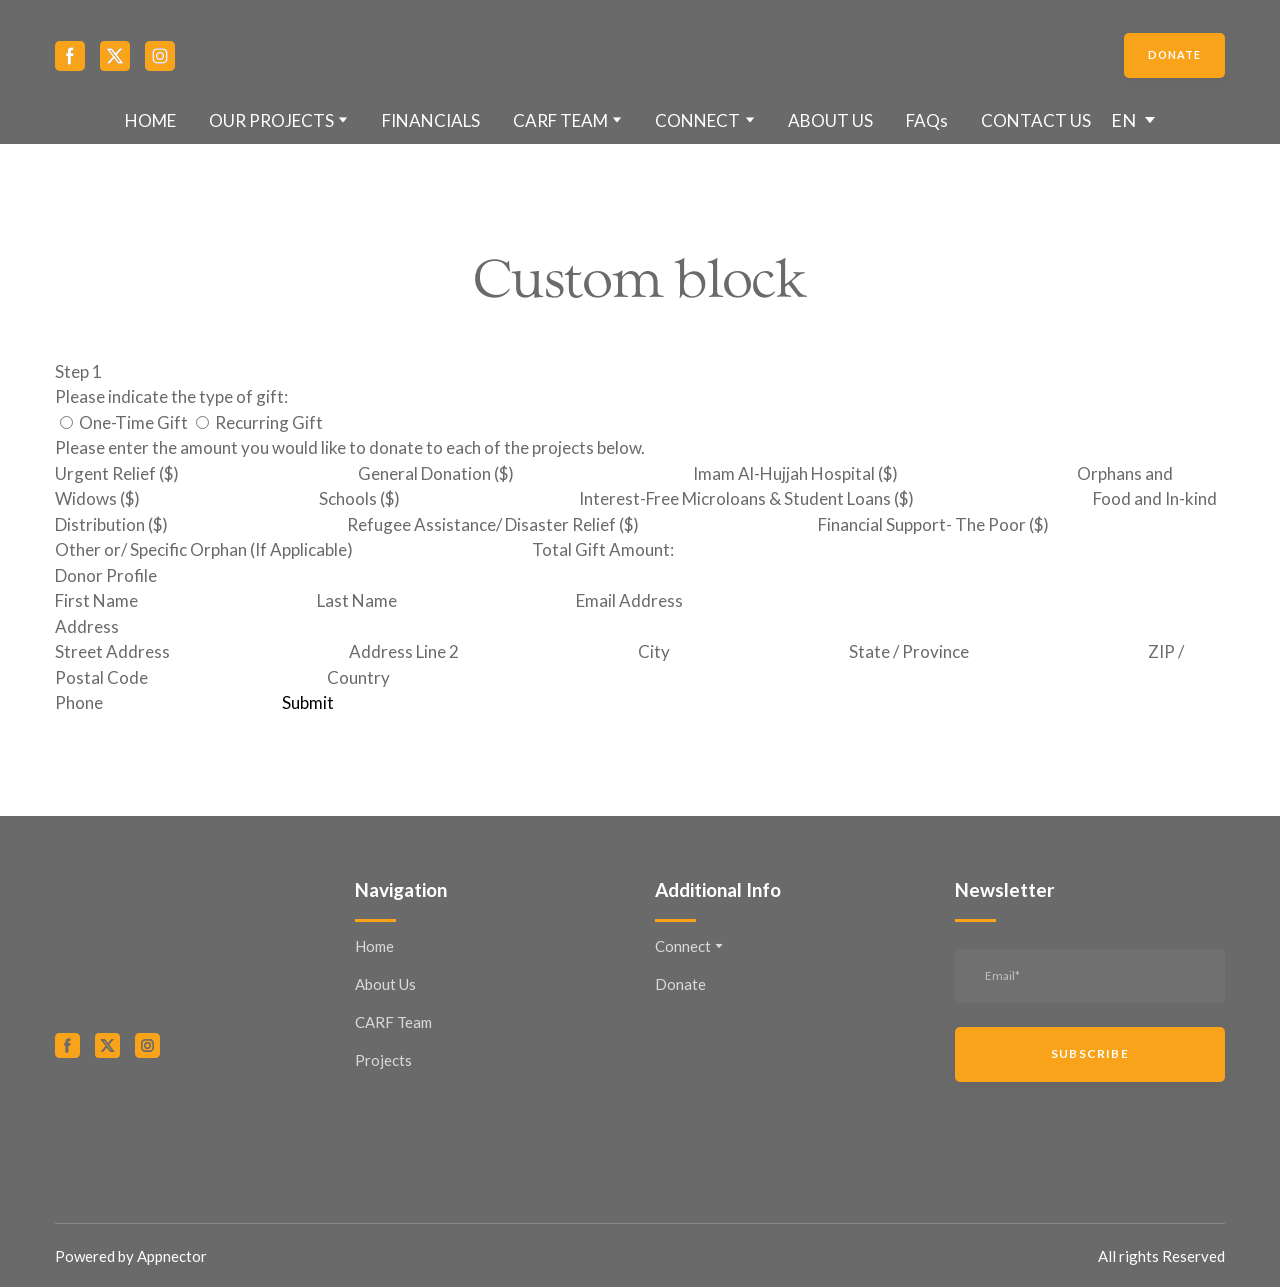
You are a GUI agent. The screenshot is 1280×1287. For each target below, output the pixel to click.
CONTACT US (1036, 120)
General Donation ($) (436, 473)
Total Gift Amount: (603, 549)
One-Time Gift (124, 422)
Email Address (629, 600)
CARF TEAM (560, 120)
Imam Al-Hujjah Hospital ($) (795, 473)
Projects (383, 1060)
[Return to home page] (640, 56)
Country (358, 677)
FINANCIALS (431, 120)
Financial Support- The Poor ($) (933, 524)
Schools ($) (359, 498)
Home (374, 946)
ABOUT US (830, 120)
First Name (96, 600)
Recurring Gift (259, 422)
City (654, 651)
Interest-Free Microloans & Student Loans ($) (746, 498)
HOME (150, 120)
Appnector (172, 1256)
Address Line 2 (404, 651)
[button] (70, 56)
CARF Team (393, 1022)
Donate (680, 984)
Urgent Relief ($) (117, 473)
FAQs (927, 120)
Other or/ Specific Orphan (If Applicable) (204, 549)
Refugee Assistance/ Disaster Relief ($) (493, 524)
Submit (308, 702)
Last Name (357, 600)
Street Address (112, 651)
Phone (79, 702)
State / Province (909, 651)
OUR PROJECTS (271, 120)
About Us (385, 984)
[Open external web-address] (190, 1126)
